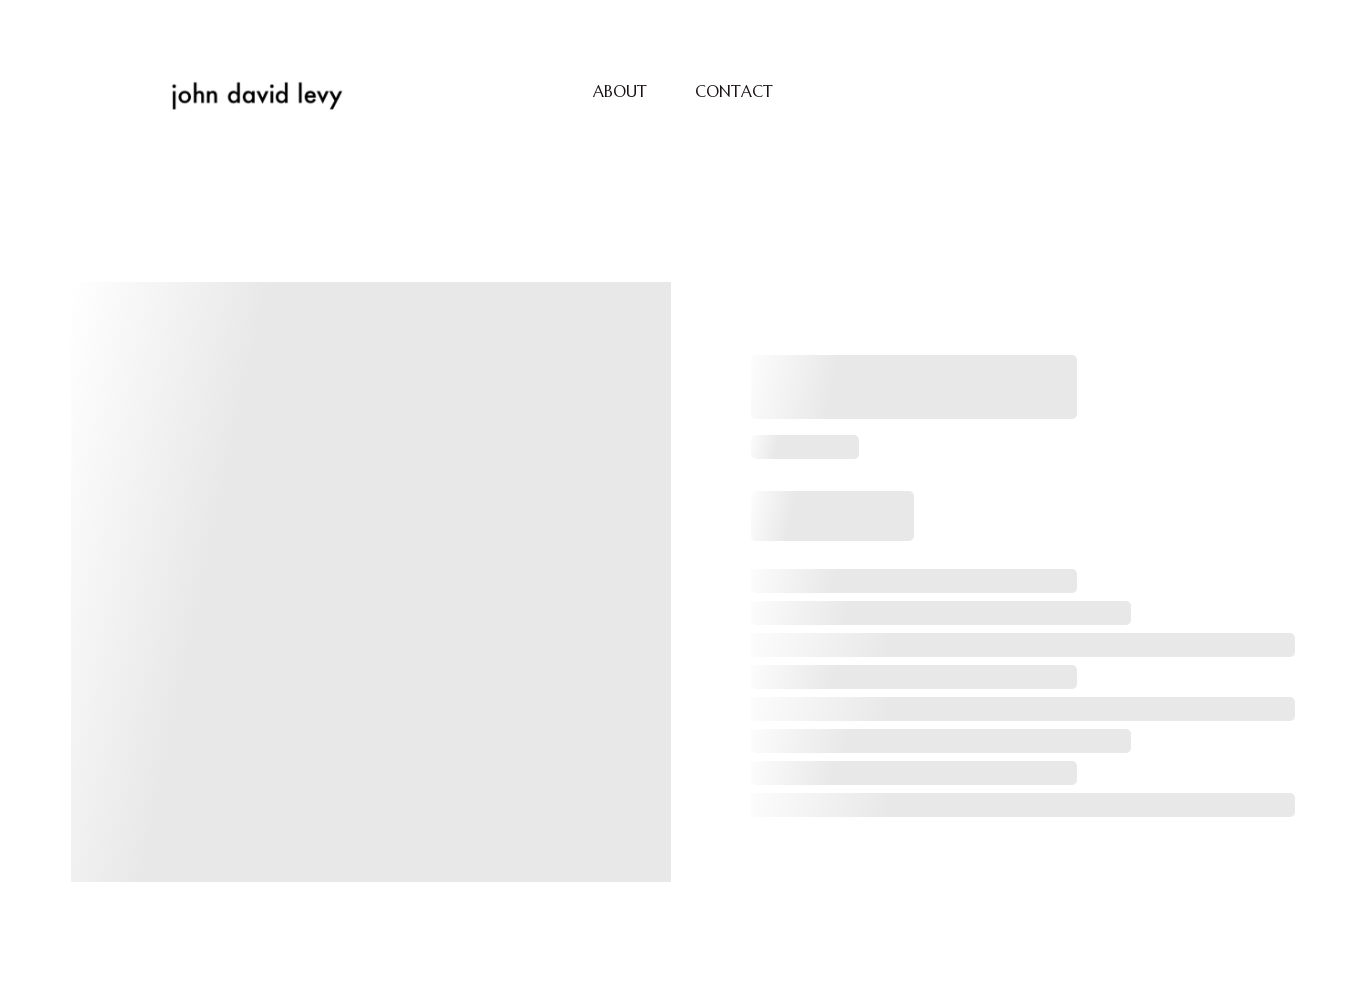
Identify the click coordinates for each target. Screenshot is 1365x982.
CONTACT (734, 91)
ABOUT (620, 91)
